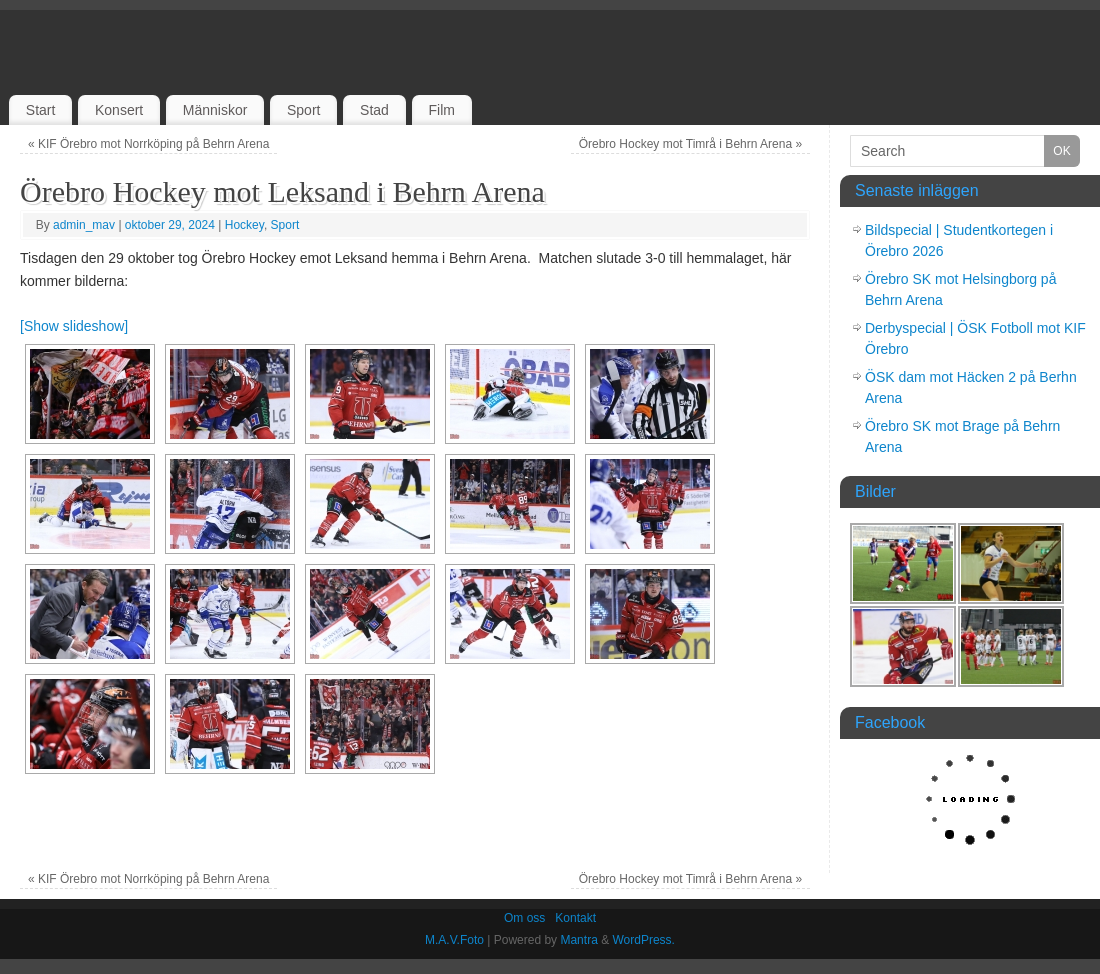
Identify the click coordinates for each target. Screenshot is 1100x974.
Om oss (524, 918)
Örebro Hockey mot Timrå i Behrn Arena (690, 144)
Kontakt (575, 918)
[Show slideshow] (74, 326)
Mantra (578, 940)
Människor (215, 110)
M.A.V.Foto (454, 940)
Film (441, 110)
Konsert (119, 110)
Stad (374, 110)
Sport (303, 110)
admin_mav (84, 225)
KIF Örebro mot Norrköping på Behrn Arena (148, 144)
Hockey (244, 225)
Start (41, 110)
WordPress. (643, 940)
